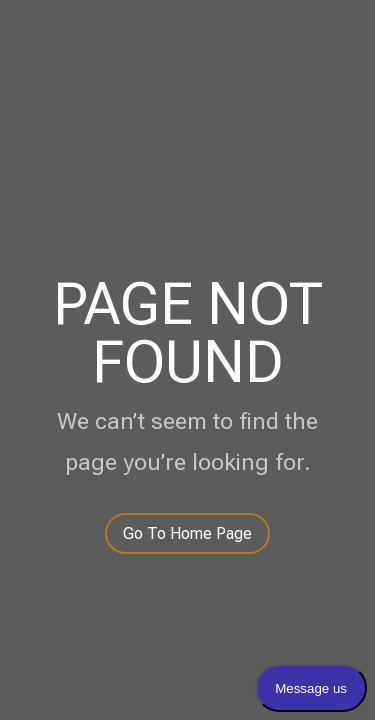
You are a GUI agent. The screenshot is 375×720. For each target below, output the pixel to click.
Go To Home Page (187, 533)
